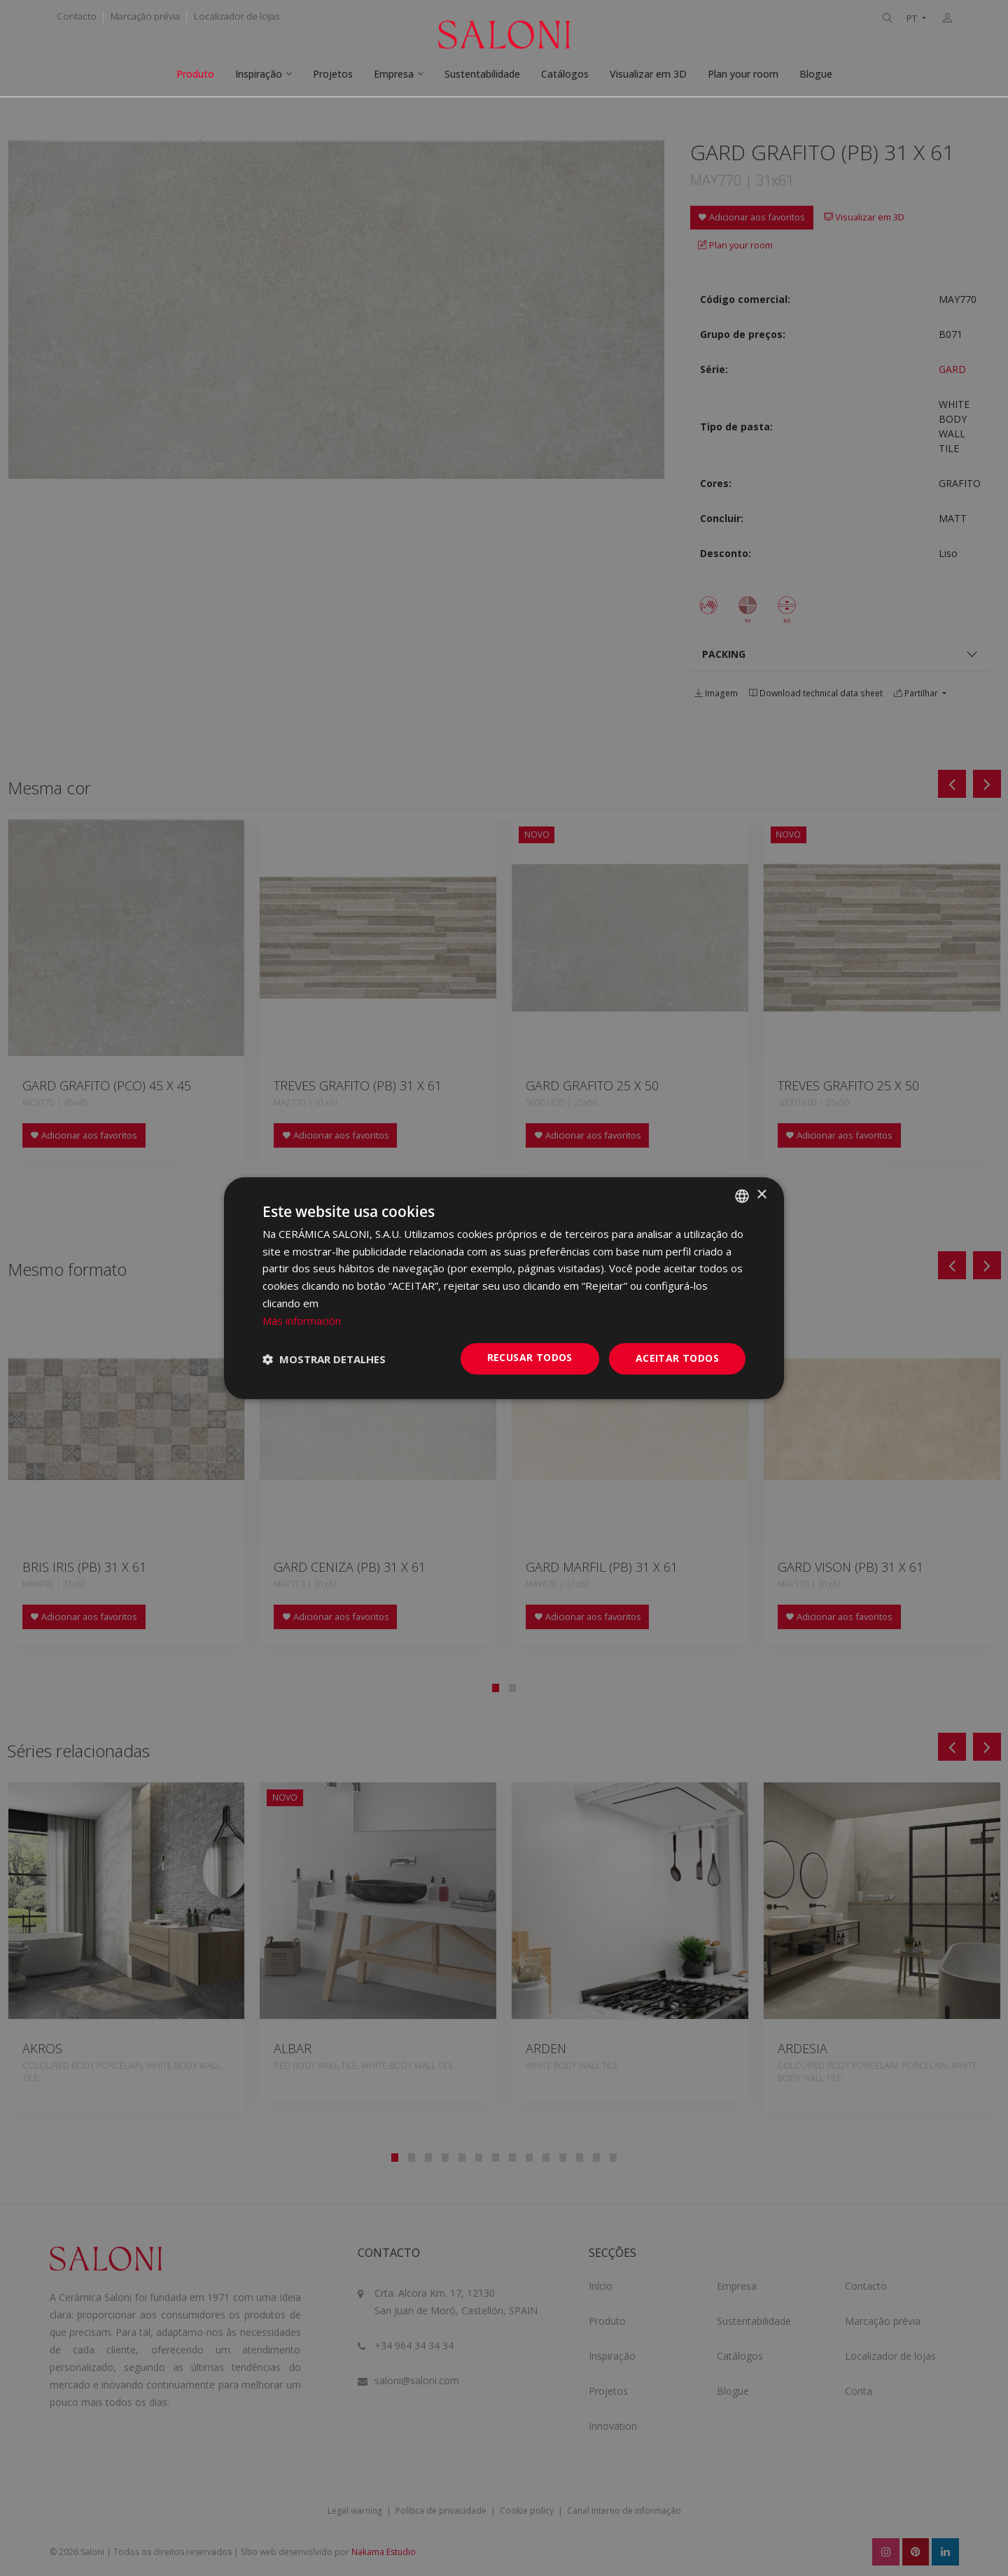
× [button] (761, 1195)
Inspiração (258, 73)
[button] (324, 1359)
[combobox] (742, 1196)
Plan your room (743, 73)
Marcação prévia (145, 16)
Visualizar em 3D (648, 73)
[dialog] (504, 1288)
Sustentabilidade (482, 73)
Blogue (815, 73)
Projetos (333, 73)
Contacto (77, 16)
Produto (195, 73)
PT (912, 18)
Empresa (394, 73)
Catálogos (565, 73)
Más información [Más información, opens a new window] (301, 1321)
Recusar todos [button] (530, 1358)
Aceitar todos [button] (677, 1358)
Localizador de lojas (236, 16)
